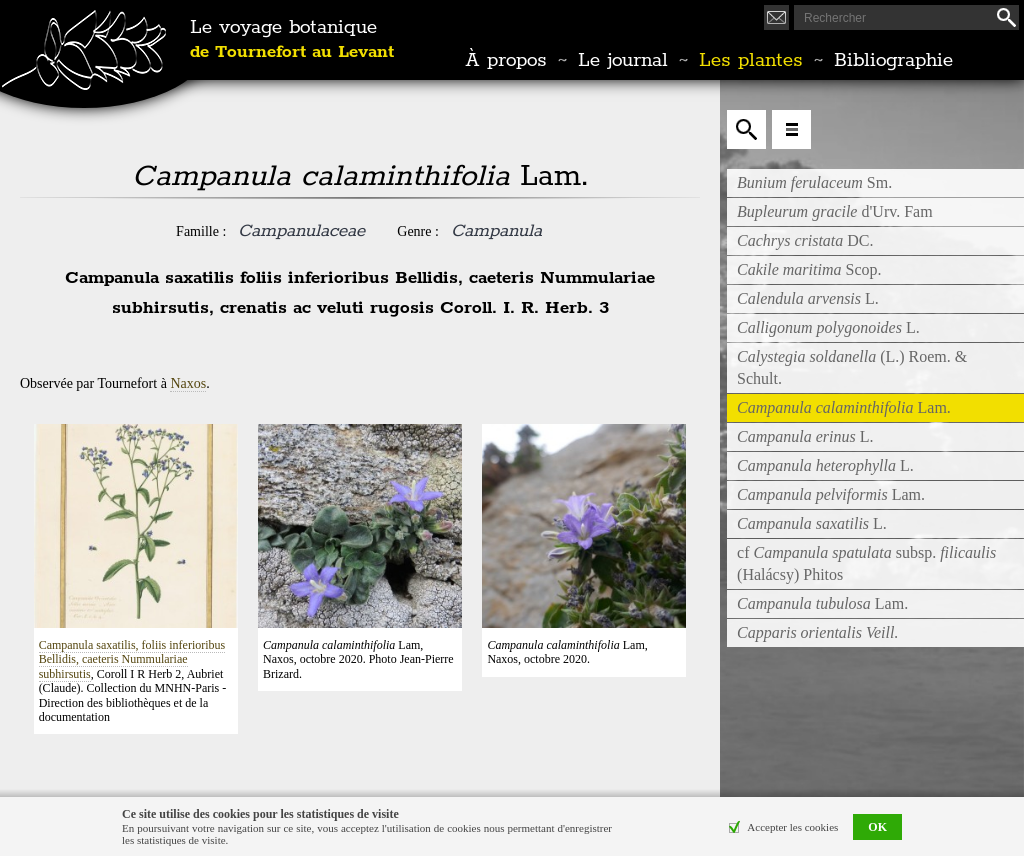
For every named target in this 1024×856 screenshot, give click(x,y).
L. (808, 298)
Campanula (496, 231)
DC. (805, 240)
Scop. (809, 269)
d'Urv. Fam (835, 211)
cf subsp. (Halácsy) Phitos (866, 563)
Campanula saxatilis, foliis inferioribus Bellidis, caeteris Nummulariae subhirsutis (132, 659)
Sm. (814, 182)
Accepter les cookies (792, 827)
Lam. (831, 494)
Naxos (188, 383)
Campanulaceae (301, 231)
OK (877, 827)
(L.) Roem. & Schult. (852, 367)
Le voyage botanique (292, 40)
